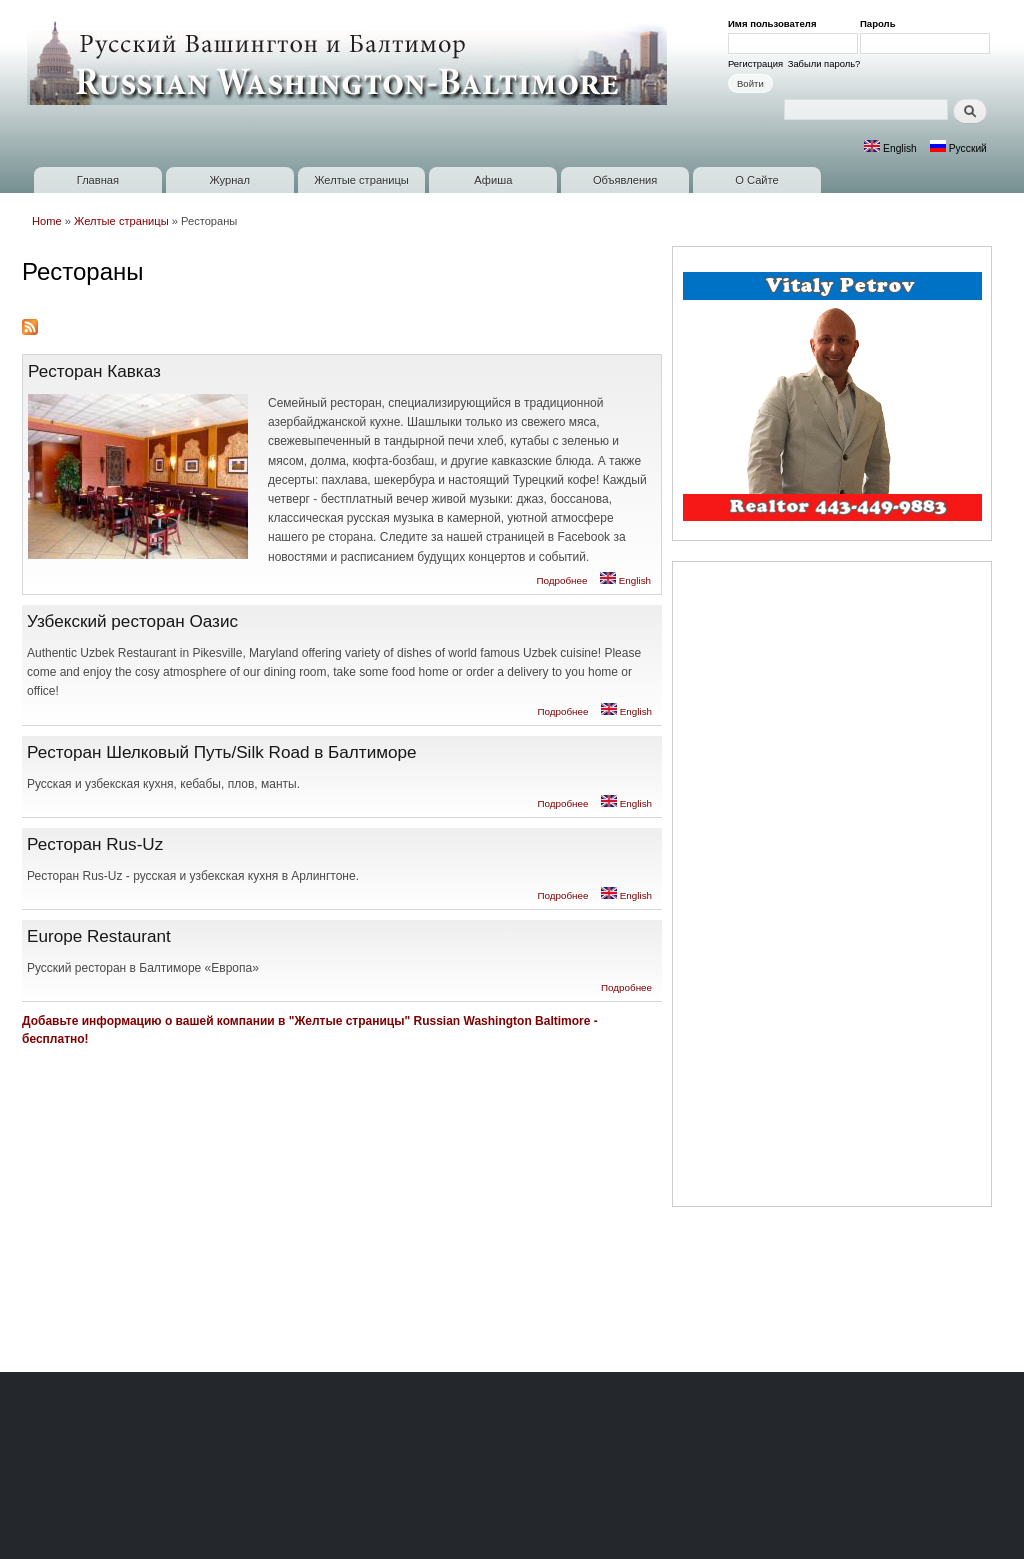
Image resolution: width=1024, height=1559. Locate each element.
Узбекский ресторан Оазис (132, 621)
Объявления (625, 180)
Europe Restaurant (99, 936)
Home (47, 221)
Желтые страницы (361, 180)
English (890, 148)
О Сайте (756, 180)
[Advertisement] (832, 887)
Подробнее (561, 580)
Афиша (493, 180)
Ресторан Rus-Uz (95, 844)
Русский (958, 148)
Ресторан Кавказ (94, 371)
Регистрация (755, 63)
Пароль (881, 23)
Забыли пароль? (824, 63)
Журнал (229, 180)
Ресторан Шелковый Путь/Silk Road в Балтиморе (222, 752)
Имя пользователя (775, 23)
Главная (98, 180)
